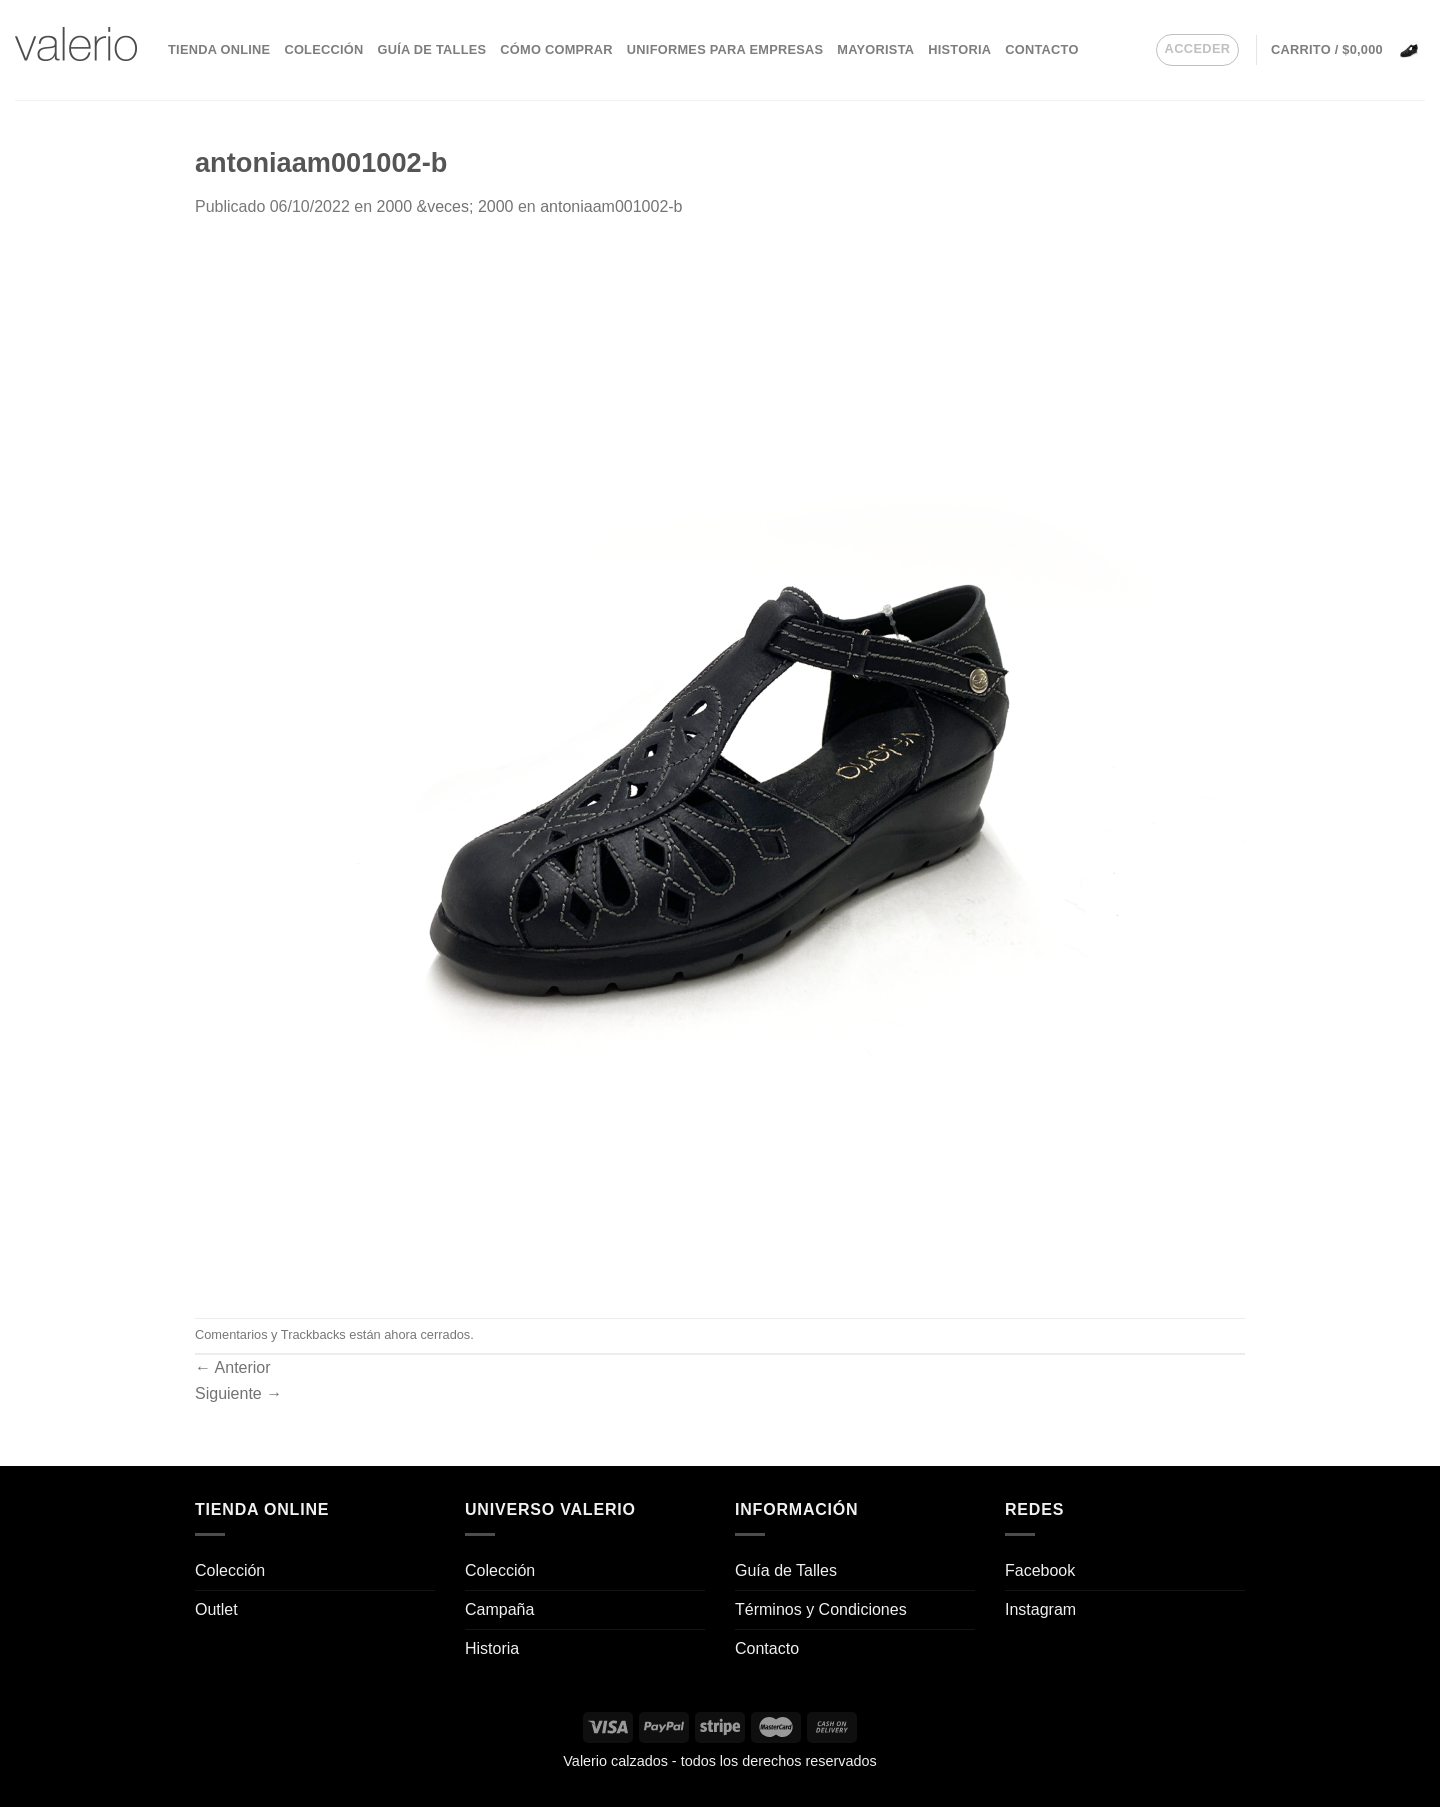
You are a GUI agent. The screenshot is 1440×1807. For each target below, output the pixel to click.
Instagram (1040, 1609)
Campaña (499, 1609)
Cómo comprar (556, 49)
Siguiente (238, 1393)
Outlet (216, 1609)
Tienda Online (219, 49)
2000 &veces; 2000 (444, 206)
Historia (959, 49)
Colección (323, 49)
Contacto (1041, 49)
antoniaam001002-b (611, 206)
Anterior (233, 1367)
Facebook (1040, 1570)
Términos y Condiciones (821, 1609)
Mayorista (875, 49)
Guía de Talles (431, 49)
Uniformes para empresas (725, 49)
